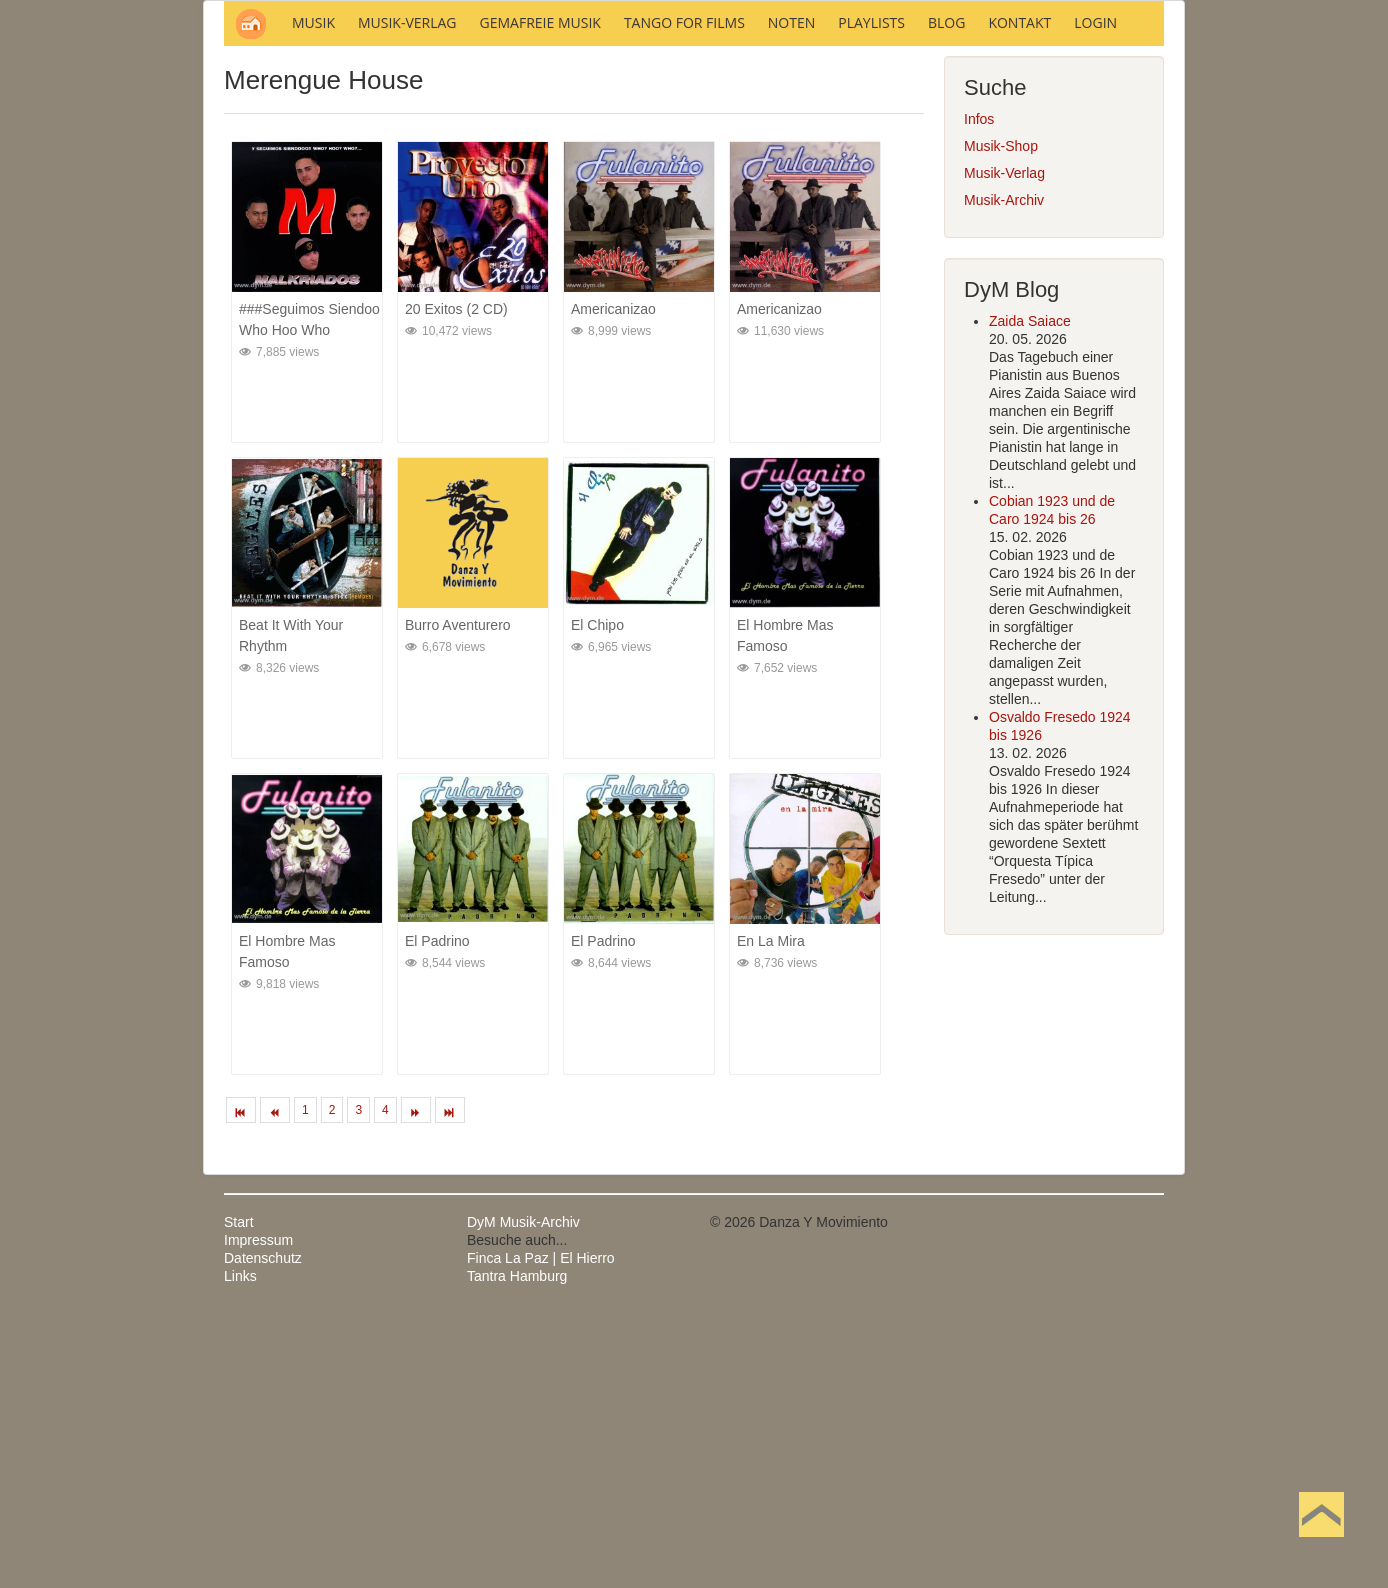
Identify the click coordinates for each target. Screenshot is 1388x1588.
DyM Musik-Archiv (523, 1492)
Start (239, 1492)
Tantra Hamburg (517, 1546)
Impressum (258, 1510)
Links (240, 1546)
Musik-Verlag (1004, 443)
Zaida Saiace (1030, 591)
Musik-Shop (1001, 416)
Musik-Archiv (1004, 470)
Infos (979, 389)
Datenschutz (263, 1528)
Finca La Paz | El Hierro (541, 1528)
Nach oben (1321, 1546)
